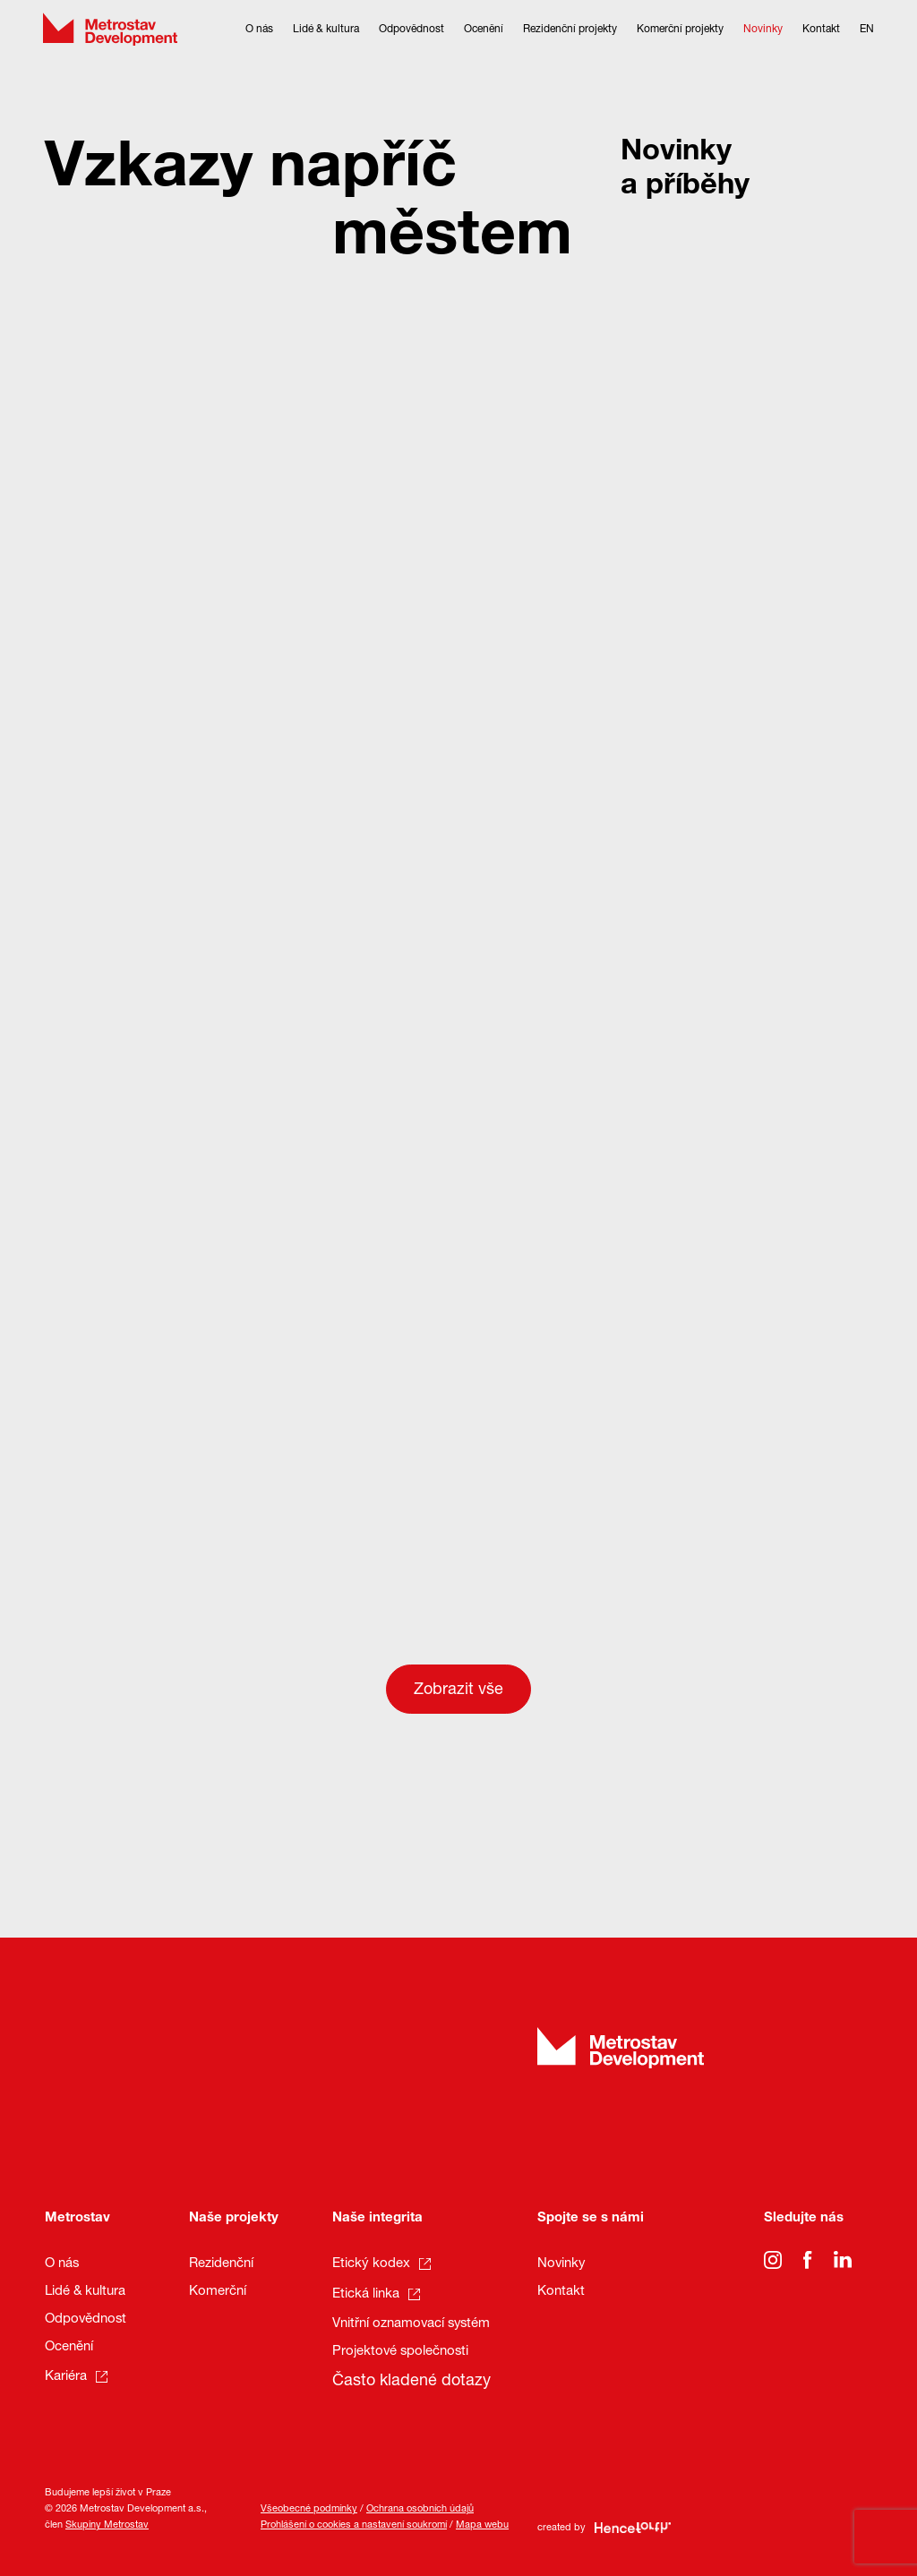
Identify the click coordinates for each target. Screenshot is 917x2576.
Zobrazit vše (458, 1690)
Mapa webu (482, 2525)
